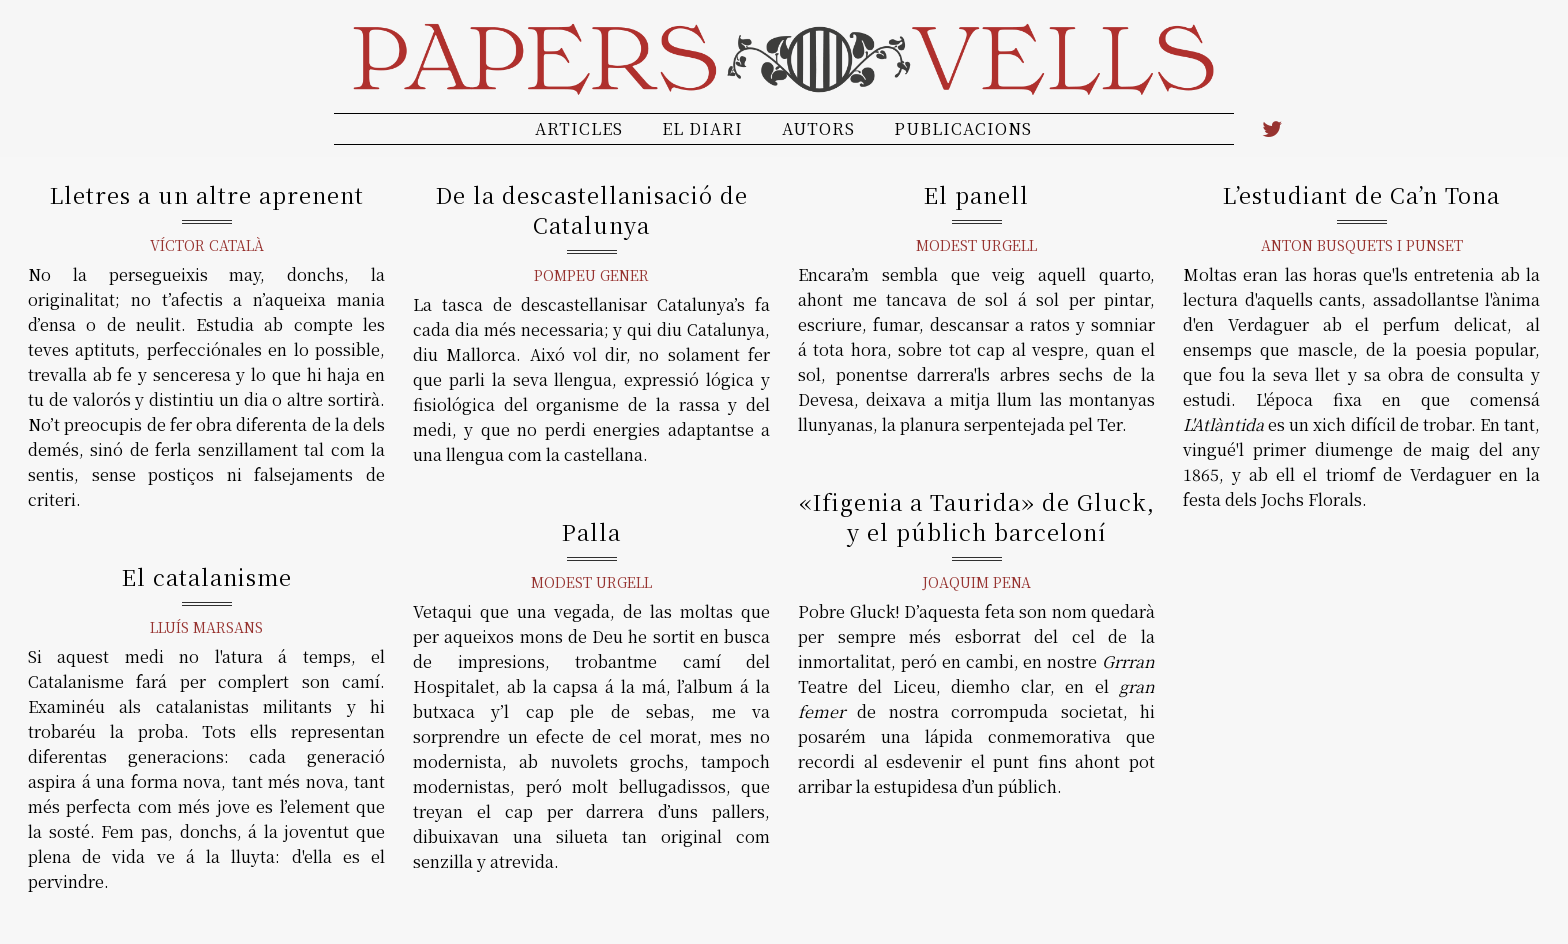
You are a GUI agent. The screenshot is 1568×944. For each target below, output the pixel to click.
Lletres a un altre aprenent (207, 194)
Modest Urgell (976, 245)
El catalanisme (207, 576)
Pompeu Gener (591, 275)
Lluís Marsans (206, 627)
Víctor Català (207, 245)
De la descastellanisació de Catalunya (592, 209)
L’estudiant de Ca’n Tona (1361, 194)
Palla (591, 531)
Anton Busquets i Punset (1362, 245)
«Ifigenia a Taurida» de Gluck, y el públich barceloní (977, 516)
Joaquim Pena (976, 582)
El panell (976, 194)
